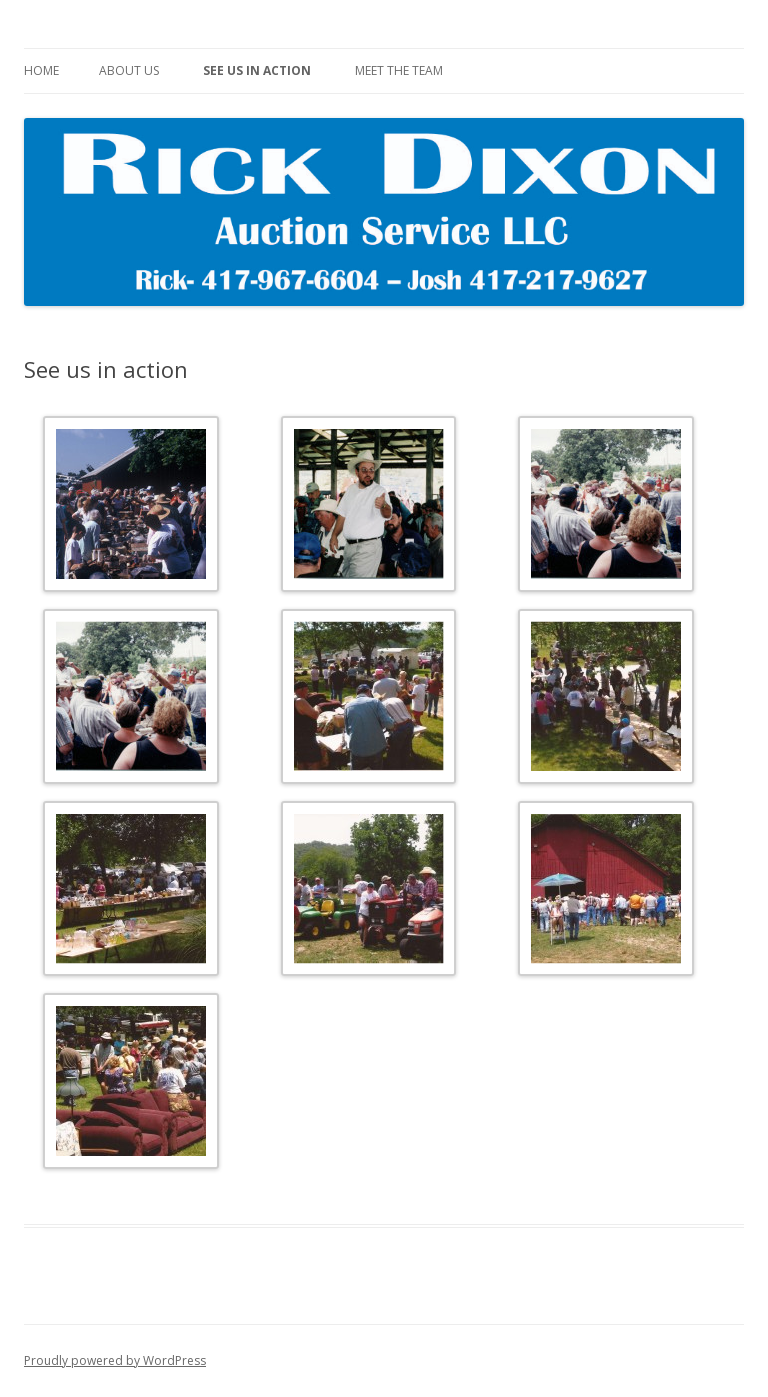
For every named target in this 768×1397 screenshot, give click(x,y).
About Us (129, 70)
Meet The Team (399, 70)
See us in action (257, 70)
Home (41, 70)
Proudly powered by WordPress (115, 1360)
